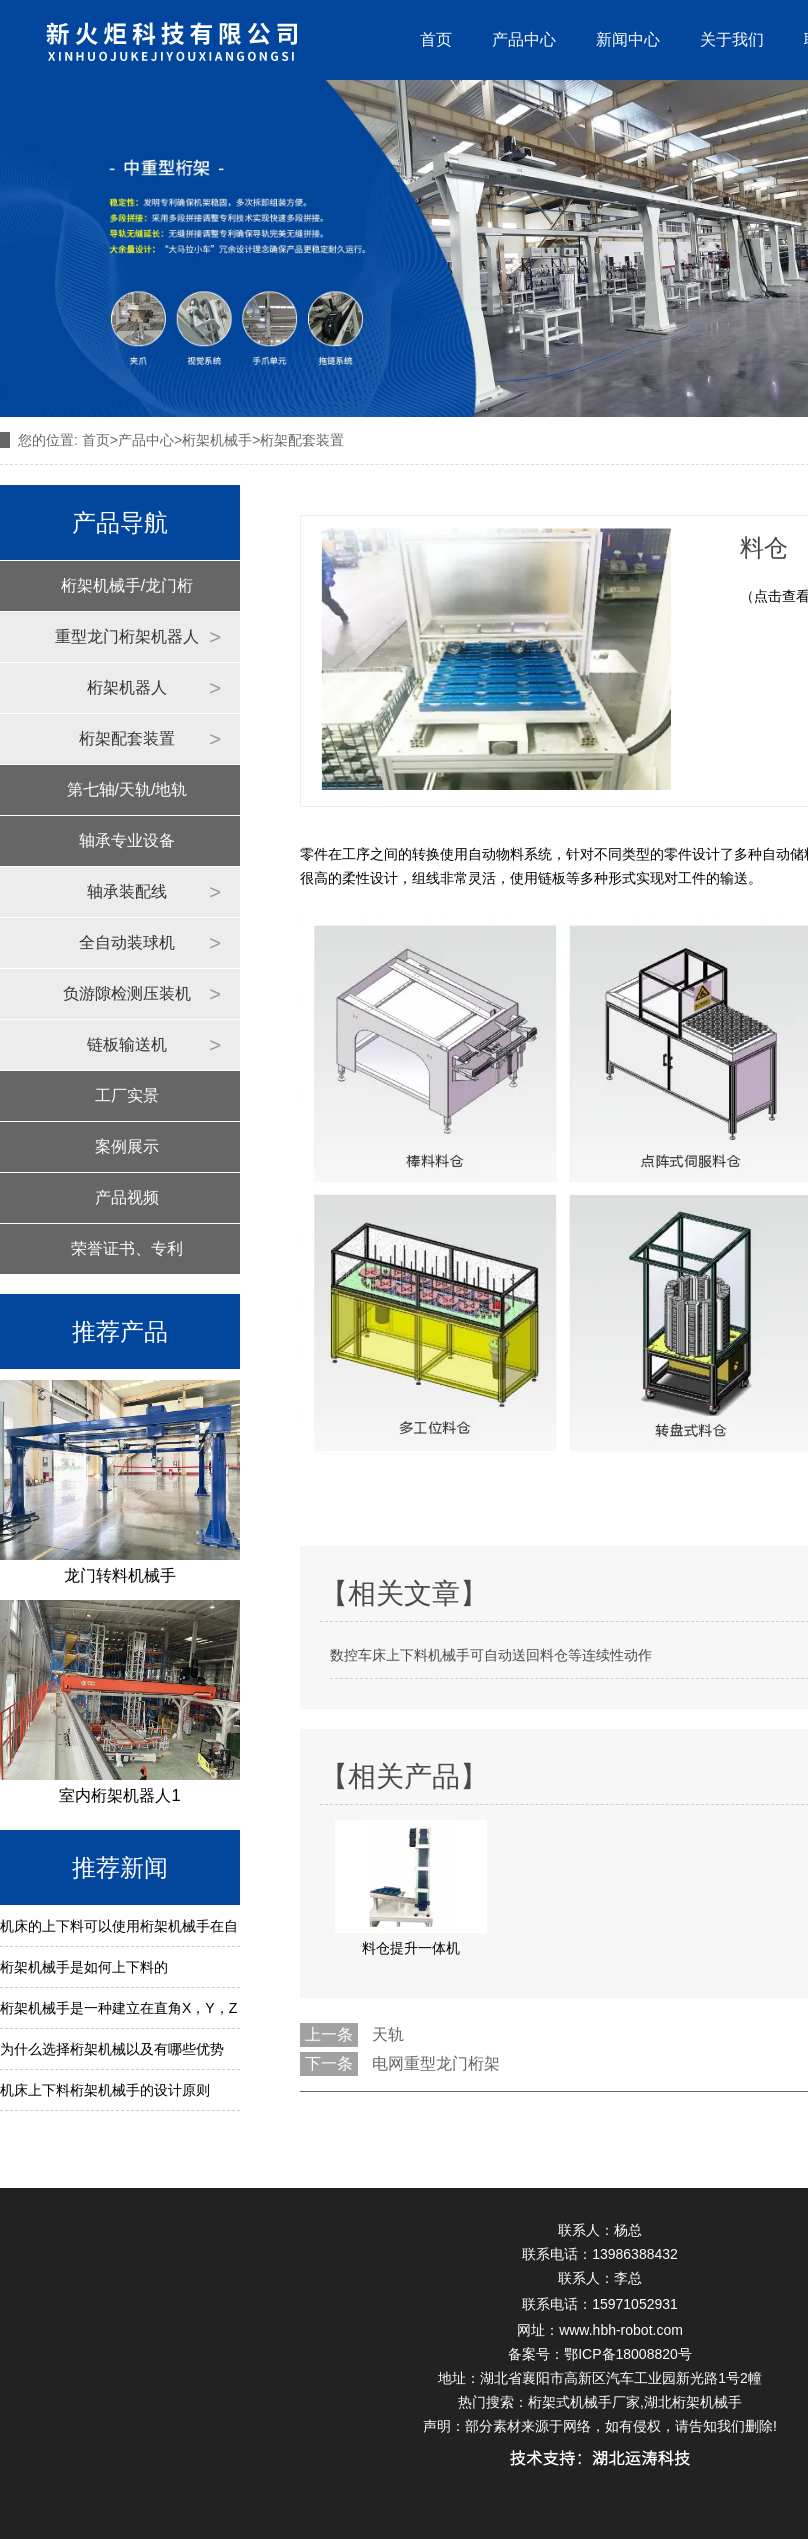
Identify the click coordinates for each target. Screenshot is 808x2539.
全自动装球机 (127, 942)
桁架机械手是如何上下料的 (84, 1967)
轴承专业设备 (127, 840)
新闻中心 (628, 39)
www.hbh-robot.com (621, 2330)
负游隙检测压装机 (127, 993)
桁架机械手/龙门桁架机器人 (127, 594)
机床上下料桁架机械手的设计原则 (105, 2090)
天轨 (388, 2034)
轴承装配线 (127, 891)
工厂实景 (127, 1095)
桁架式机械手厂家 (584, 2402)
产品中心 (524, 39)
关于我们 (732, 39)
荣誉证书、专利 (127, 1248)
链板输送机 (127, 1044)
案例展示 (127, 1146)
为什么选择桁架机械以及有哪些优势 (112, 2049)
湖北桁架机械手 (693, 2402)
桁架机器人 (127, 687)
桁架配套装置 (127, 738)
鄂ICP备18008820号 (628, 2354)
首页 (436, 39)
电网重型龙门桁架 (436, 2063)
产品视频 (127, 1197)
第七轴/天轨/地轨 (127, 789)
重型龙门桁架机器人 (127, 636)
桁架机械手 (217, 440)
